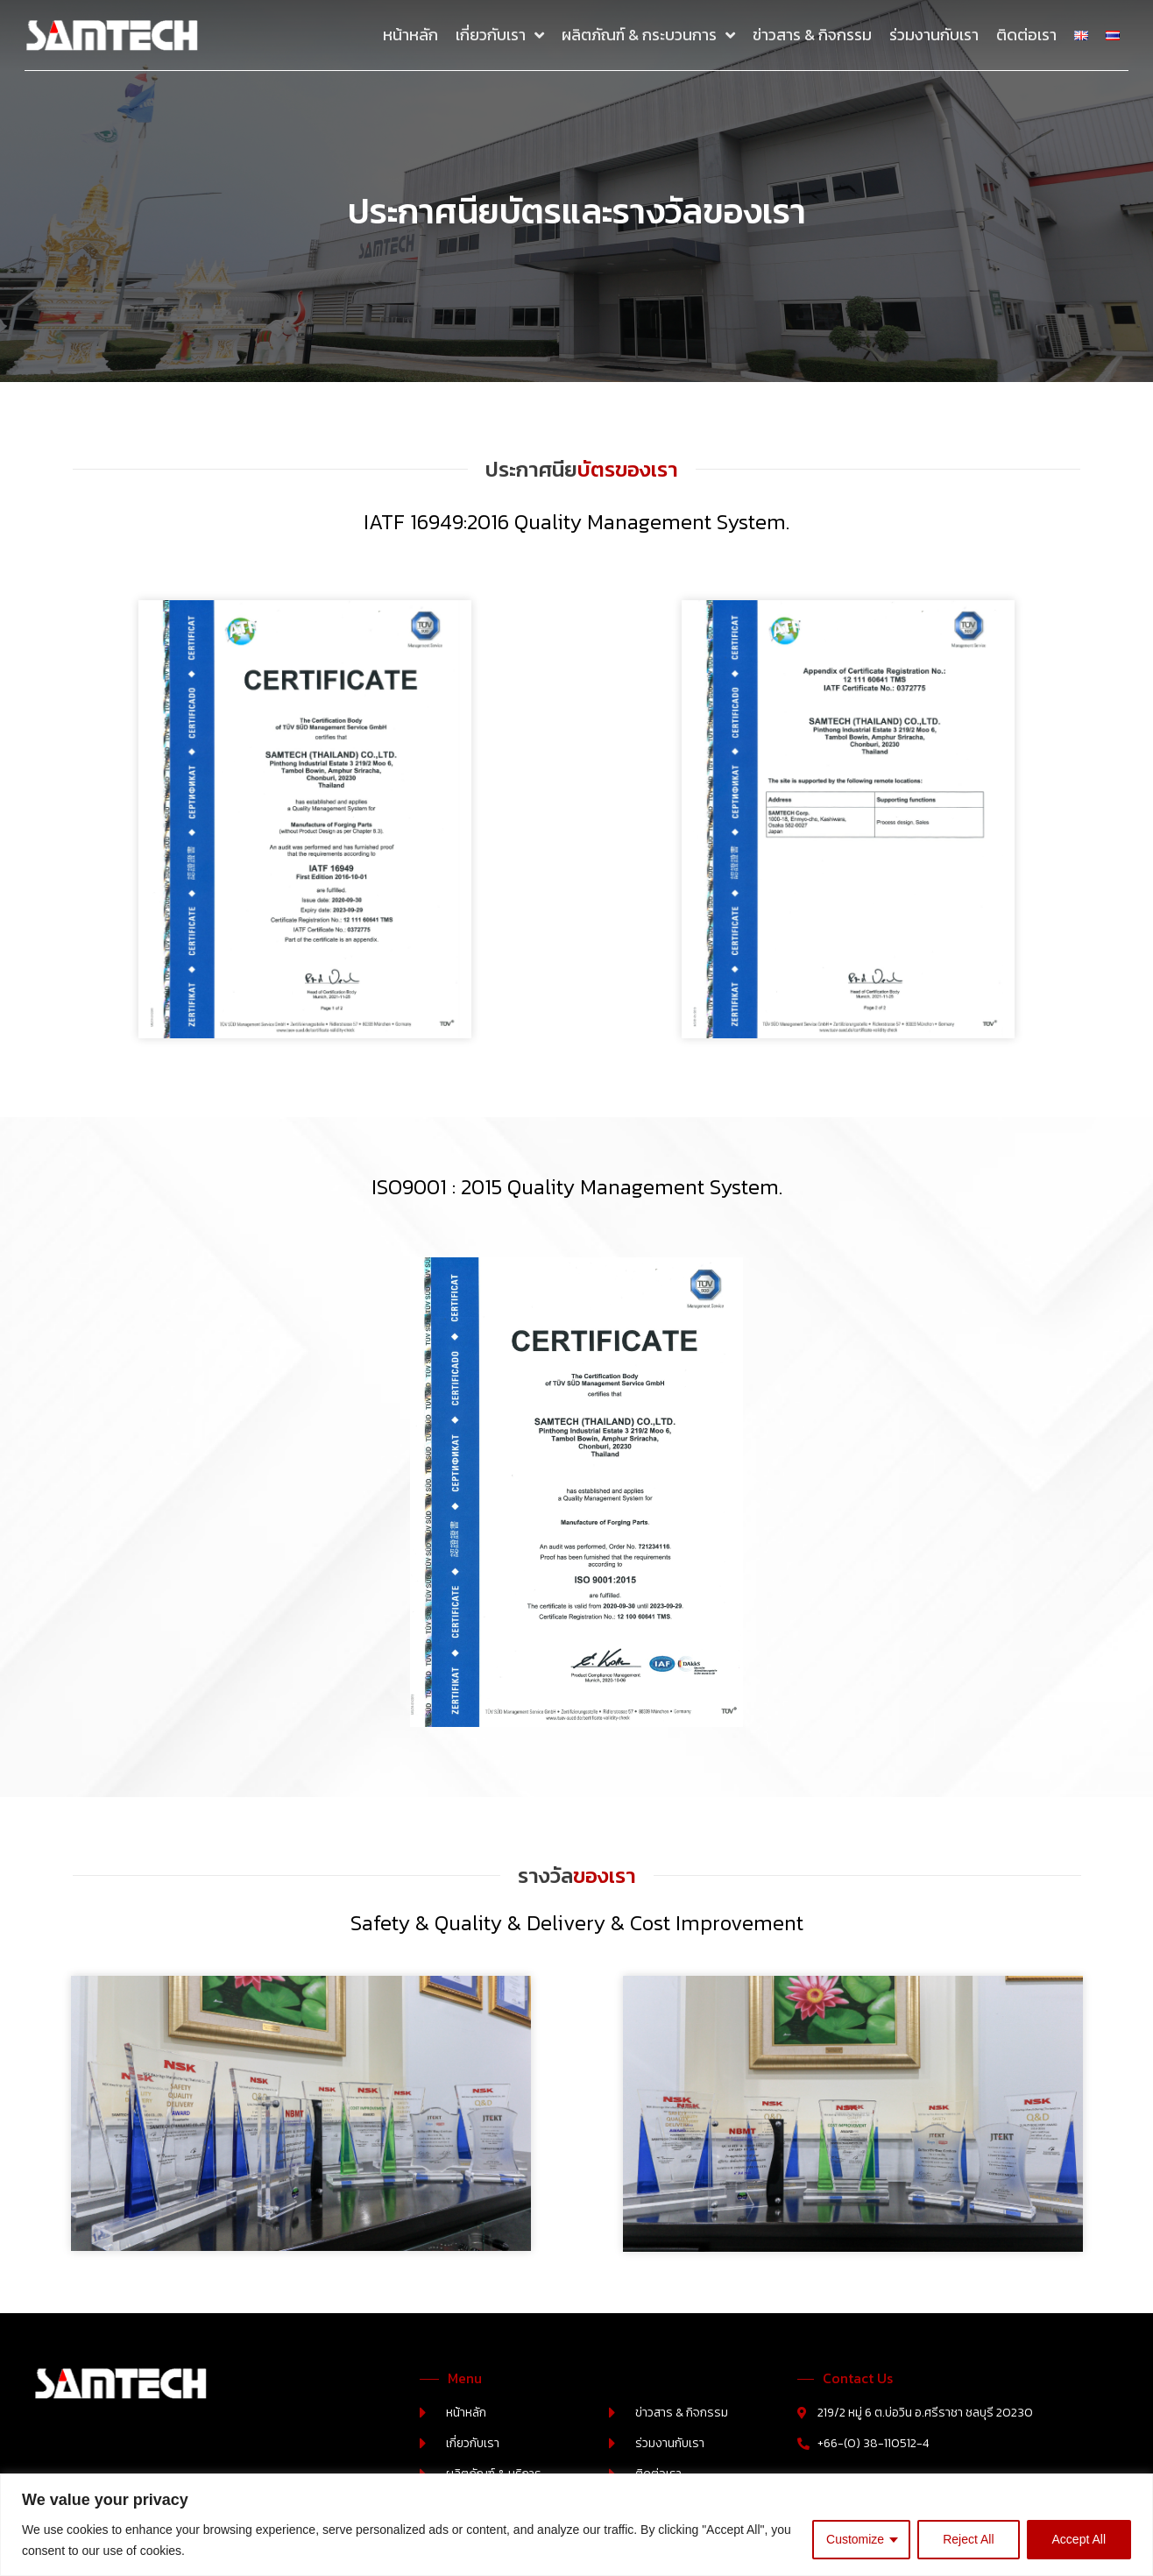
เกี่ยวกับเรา (500, 35)
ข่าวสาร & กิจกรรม (812, 34)
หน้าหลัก (410, 34)
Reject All (968, 2539)
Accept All (1079, 2539)
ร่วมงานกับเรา (934, 34)
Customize (855, 2539)
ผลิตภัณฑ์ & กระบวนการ (648, 35)
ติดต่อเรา (1026, 34)
